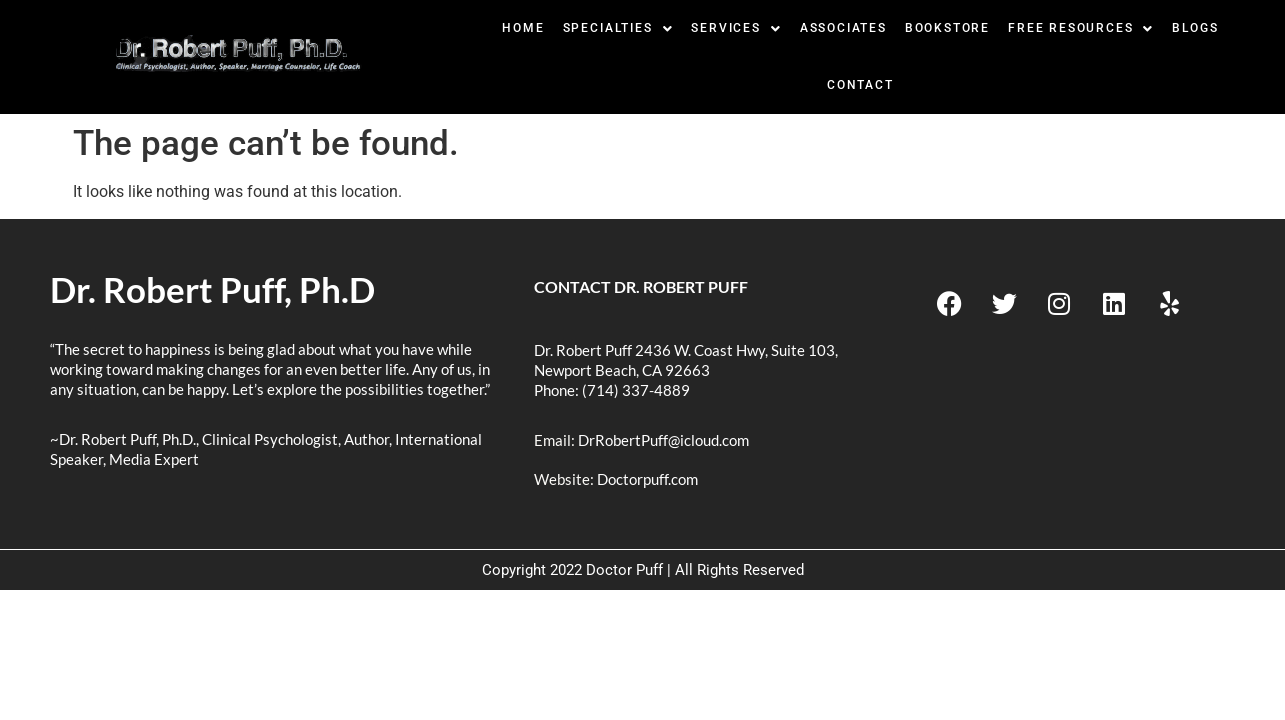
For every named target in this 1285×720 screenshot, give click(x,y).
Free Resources (1081, 28)
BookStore (947, 28)
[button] (618, 28)
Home (523, 28)
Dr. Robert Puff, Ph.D (212, 289)
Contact (860, 85)
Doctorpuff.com (647, 479)
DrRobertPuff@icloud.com (663, 440)
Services (736, 28)
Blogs (1195, 28)
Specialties (618, 28)
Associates (843, 28)
